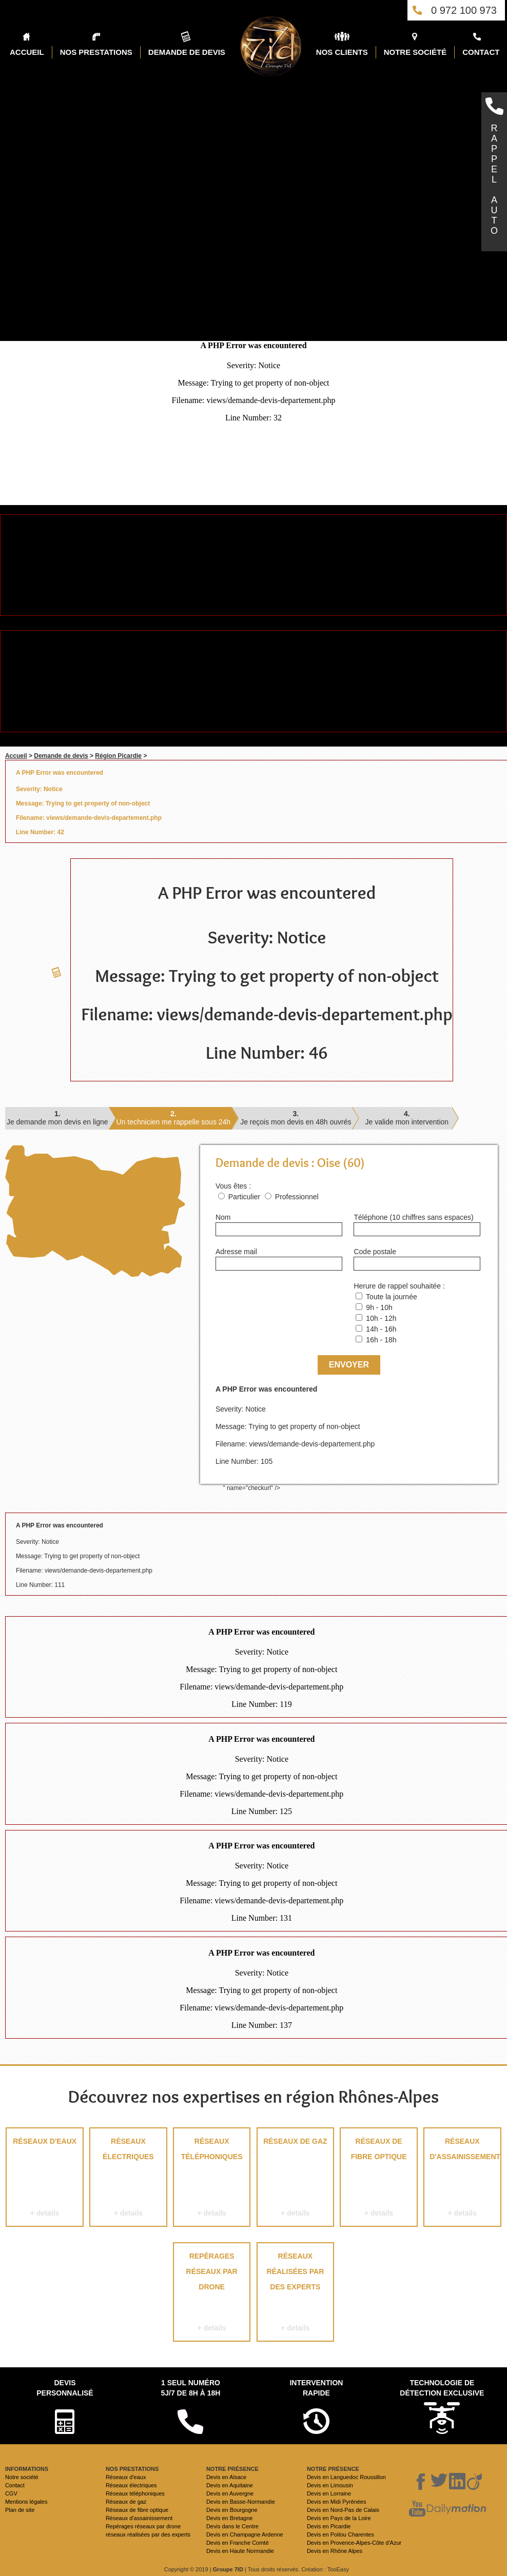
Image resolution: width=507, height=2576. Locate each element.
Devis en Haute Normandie (240, 2551)
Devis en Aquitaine (229, 2485)
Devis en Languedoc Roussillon (346, 2477)
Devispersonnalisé (64, 2388)
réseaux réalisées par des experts (295, 2294)
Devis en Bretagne (229, 2518)
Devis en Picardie (329, 2526)
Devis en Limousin (330, 2485)
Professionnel (297, 1197)
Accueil (16, 755)
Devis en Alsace (226, 2477)
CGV (11, 2493)
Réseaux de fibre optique (378, 2179)
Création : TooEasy (325, 2569)
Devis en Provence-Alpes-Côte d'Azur (354, 2543)
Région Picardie (118, 755)
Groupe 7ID (228, 2569)
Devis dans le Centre (232, 2526)
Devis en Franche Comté (237, 2543)
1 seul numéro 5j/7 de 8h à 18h (190, 2388)
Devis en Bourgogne (232, 2510)
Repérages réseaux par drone (211, 2294)
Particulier (244, 1197)
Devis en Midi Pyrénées (336, 2502)
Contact (15, 2485)
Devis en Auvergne (230, 2493)
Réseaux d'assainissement (462, 2179)
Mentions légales (26, 2502)
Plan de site (19, 2510)
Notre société (21, 2477)
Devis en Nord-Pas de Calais (343, 2510)
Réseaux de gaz (295, 2179)
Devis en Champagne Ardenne (244, 2534)
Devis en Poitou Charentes (340, 2534)
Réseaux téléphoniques (211, 2179)
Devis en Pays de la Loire (339, 2518)
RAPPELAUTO (494, 179)
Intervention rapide (316, 2388)
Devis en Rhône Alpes (334, 2551)
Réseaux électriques (128, 2179)
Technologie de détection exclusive (442, 2388)
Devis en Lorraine (329, 2493)
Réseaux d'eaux (44, 2179)
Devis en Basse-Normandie (240, 2502)
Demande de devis (61, 755)
